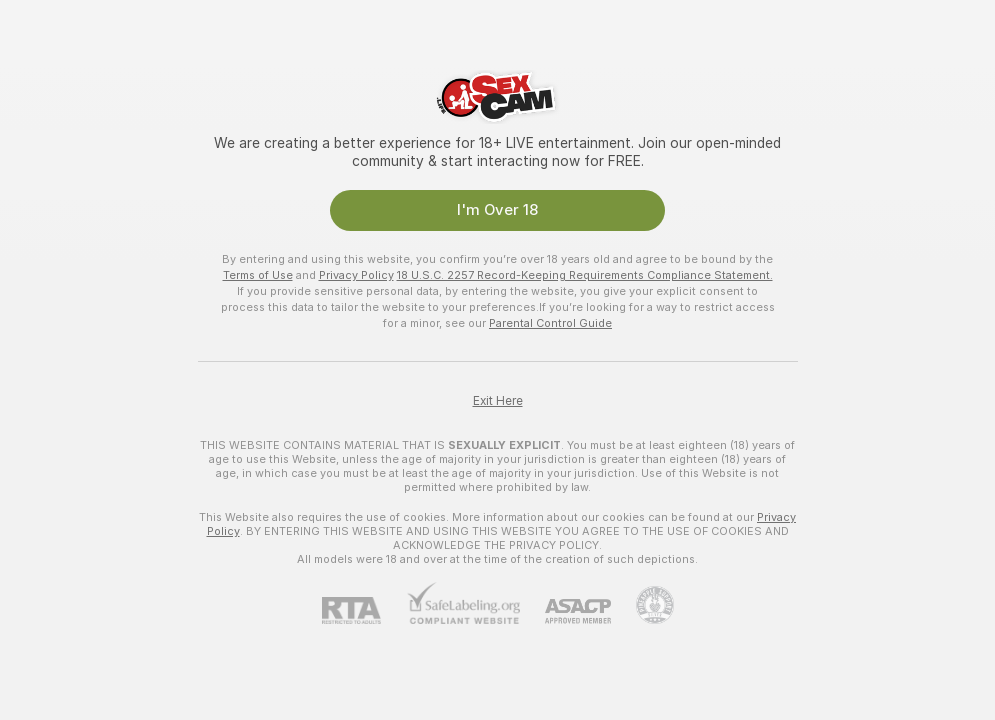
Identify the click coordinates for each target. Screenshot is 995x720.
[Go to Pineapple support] (642, 605)
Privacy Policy (356, 275)
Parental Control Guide (550, 323)
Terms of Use (258, 275)
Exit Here (498, 401)
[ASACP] (565, 611)
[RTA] (364, 610)
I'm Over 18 (497, 210)
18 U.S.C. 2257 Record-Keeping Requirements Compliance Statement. (585, 275)
